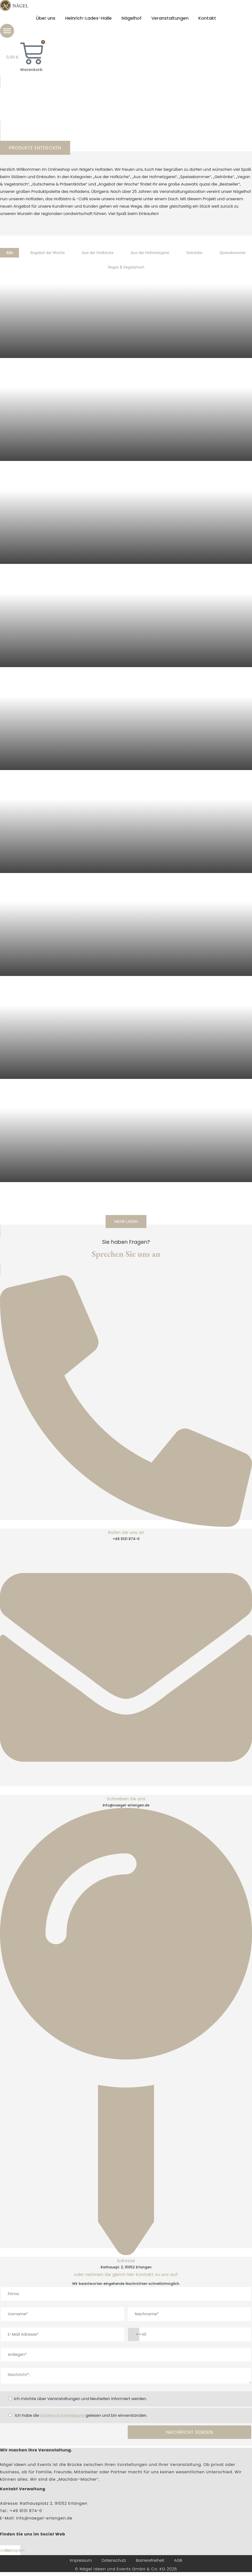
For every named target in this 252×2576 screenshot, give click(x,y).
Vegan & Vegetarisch (126, 267)
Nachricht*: (126, 2376)
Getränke (194, 252)
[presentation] (38, 2435)
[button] (126, 1221)
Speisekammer (233, 252)
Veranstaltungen (170, 18)
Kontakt (207, 18)
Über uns (45, 18)
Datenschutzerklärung (62, 2415)
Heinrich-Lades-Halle (88, 18)
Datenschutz (114, 2560)
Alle (9, 252)
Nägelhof (132, 18)
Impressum (81, 2560)
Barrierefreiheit (150, 2560)
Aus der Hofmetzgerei (150, 252)
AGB (178, 2560)
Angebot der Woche (47, 252)
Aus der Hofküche (97, 252)
